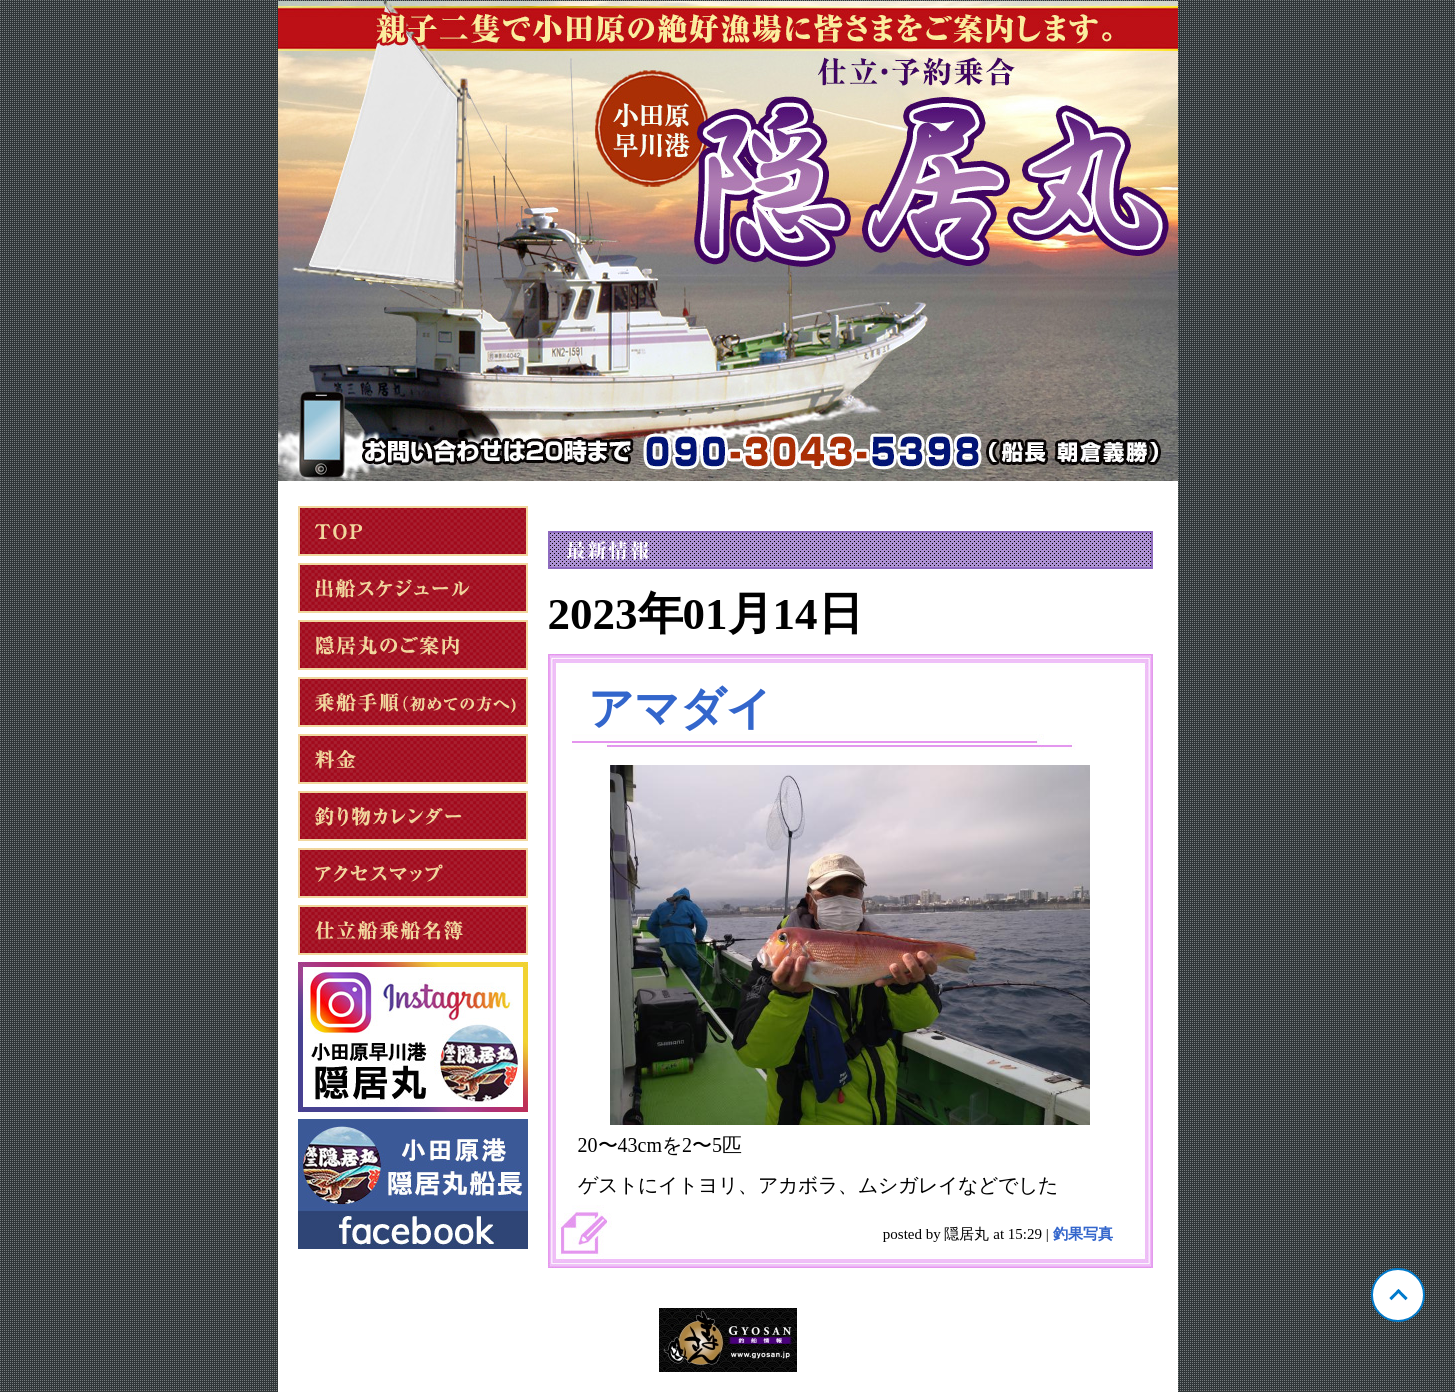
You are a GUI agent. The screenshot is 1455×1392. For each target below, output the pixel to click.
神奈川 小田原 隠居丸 (728, 241)
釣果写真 (1083, 1234)
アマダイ (680, 709)
